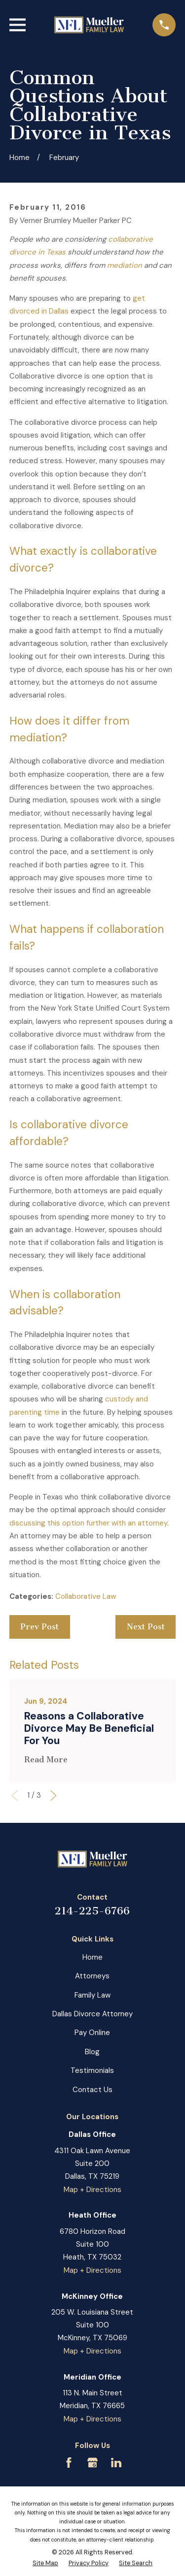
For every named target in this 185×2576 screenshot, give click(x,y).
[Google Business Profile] (92, 2462)
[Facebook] (69, 2462)
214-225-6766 (92, 1911)
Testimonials (92, 2070)
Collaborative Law (85, 1596)
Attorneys (92, 1976)
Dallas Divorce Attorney (92, 2014)
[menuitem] (45, 2563)
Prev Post (39, 1626)
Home (92, 1957)
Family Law (92, 1995)
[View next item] (53, 1795)
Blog (92, 2052)
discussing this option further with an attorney (88, 1523)
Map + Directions (92, 2189)
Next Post (146, 1626)
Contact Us (92, 2090)
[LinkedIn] (116, 2462)
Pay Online (92, 2032)
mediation (124, 265)
